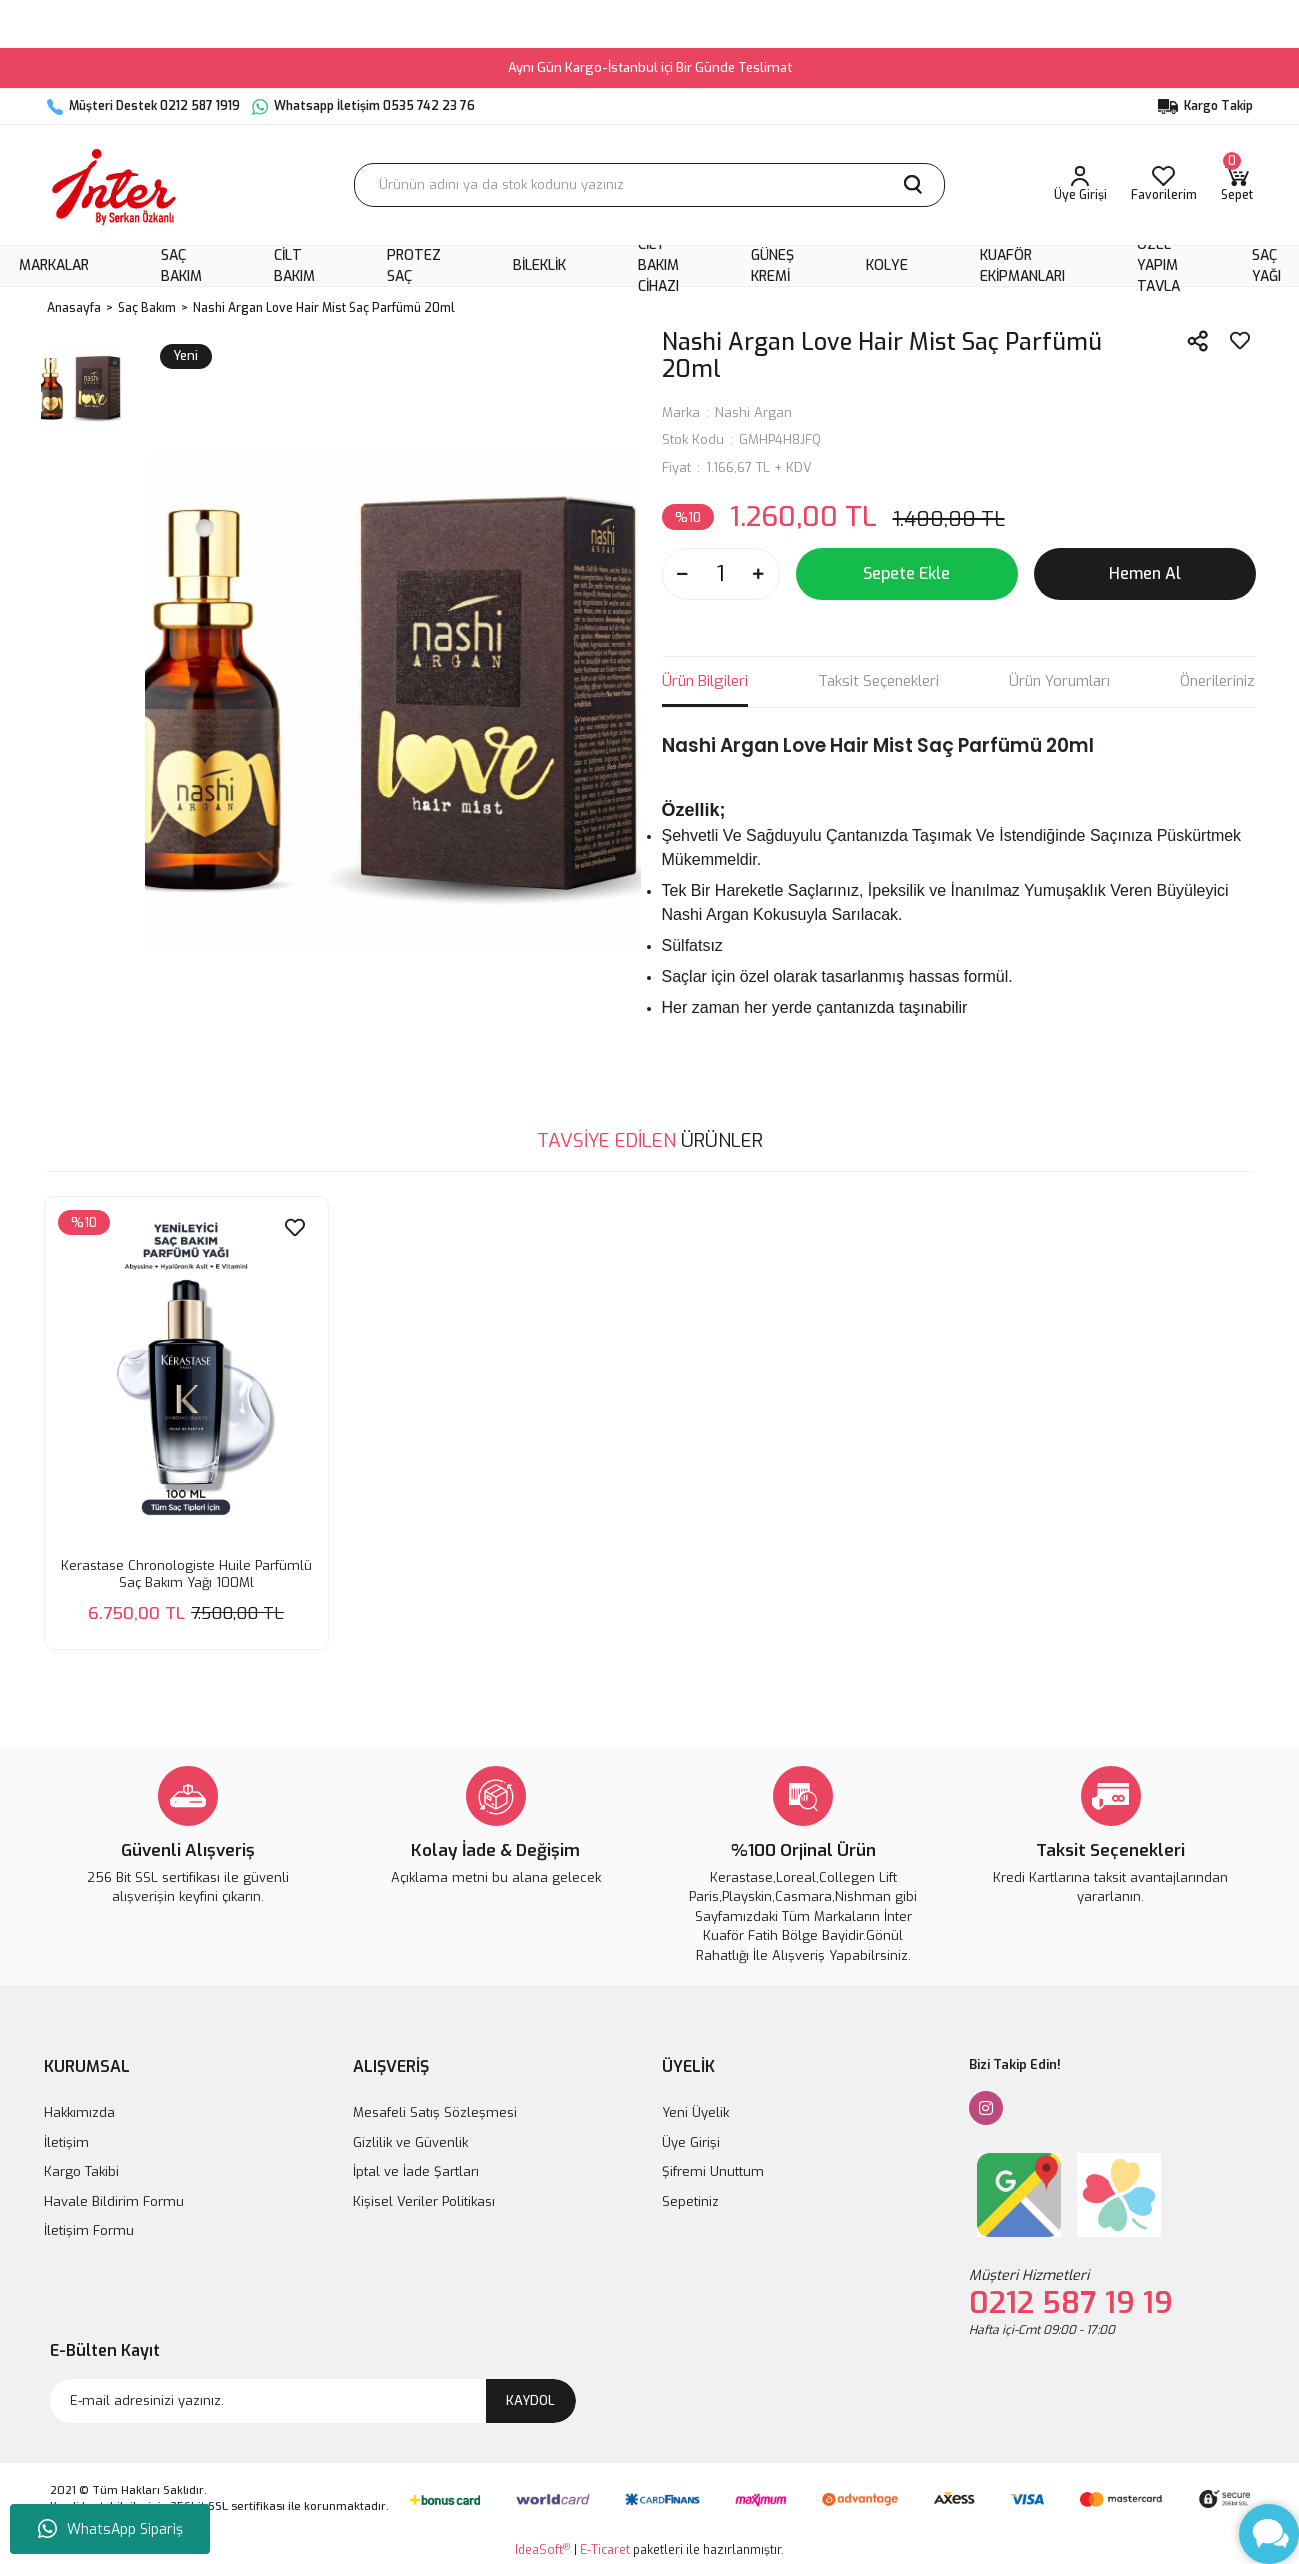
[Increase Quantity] (759, 574)
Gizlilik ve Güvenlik (410, 2142)
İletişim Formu (89, 2230)
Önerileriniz (1217, 681)
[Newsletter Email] (313, 2401)
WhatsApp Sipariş (110, 2529)
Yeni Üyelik (695, 2112)
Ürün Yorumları (1059, 681)
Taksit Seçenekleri (878, 681)
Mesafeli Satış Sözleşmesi (435, 2112)
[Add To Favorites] (1240, 341)
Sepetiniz (690, 2201)
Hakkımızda (79, 2112)
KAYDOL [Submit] (530, 2400)
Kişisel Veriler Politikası (424, 2201)
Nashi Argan (753, 412)
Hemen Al (1145, 573)
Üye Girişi (691, 2142)
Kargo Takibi (81, 2171)
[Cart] (1237, 185)
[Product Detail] (84, 1222)
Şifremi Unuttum (713, 2171)
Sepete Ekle (906, 573)
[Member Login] (1080, 185)
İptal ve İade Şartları (416, 2171)
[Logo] (114, 185)
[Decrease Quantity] (683, 574)
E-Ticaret (605, 2550)
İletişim (66, 2142)
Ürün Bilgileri (705, 681)
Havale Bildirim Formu (114, 2201)
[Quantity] (721, 574)
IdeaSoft (542, 2549)
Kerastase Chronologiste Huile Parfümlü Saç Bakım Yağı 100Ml (186, 1574)
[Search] (649, 185)
